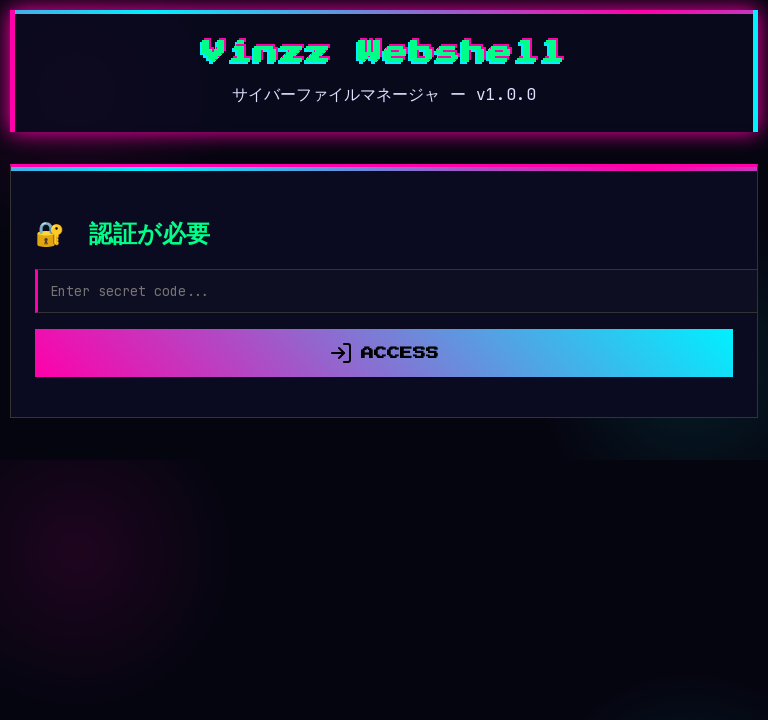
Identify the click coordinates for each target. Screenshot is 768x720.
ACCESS (384, 353)
